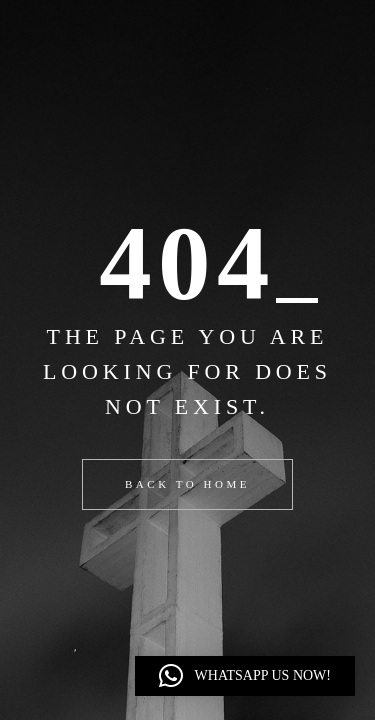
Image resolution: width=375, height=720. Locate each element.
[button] (245, 676)
